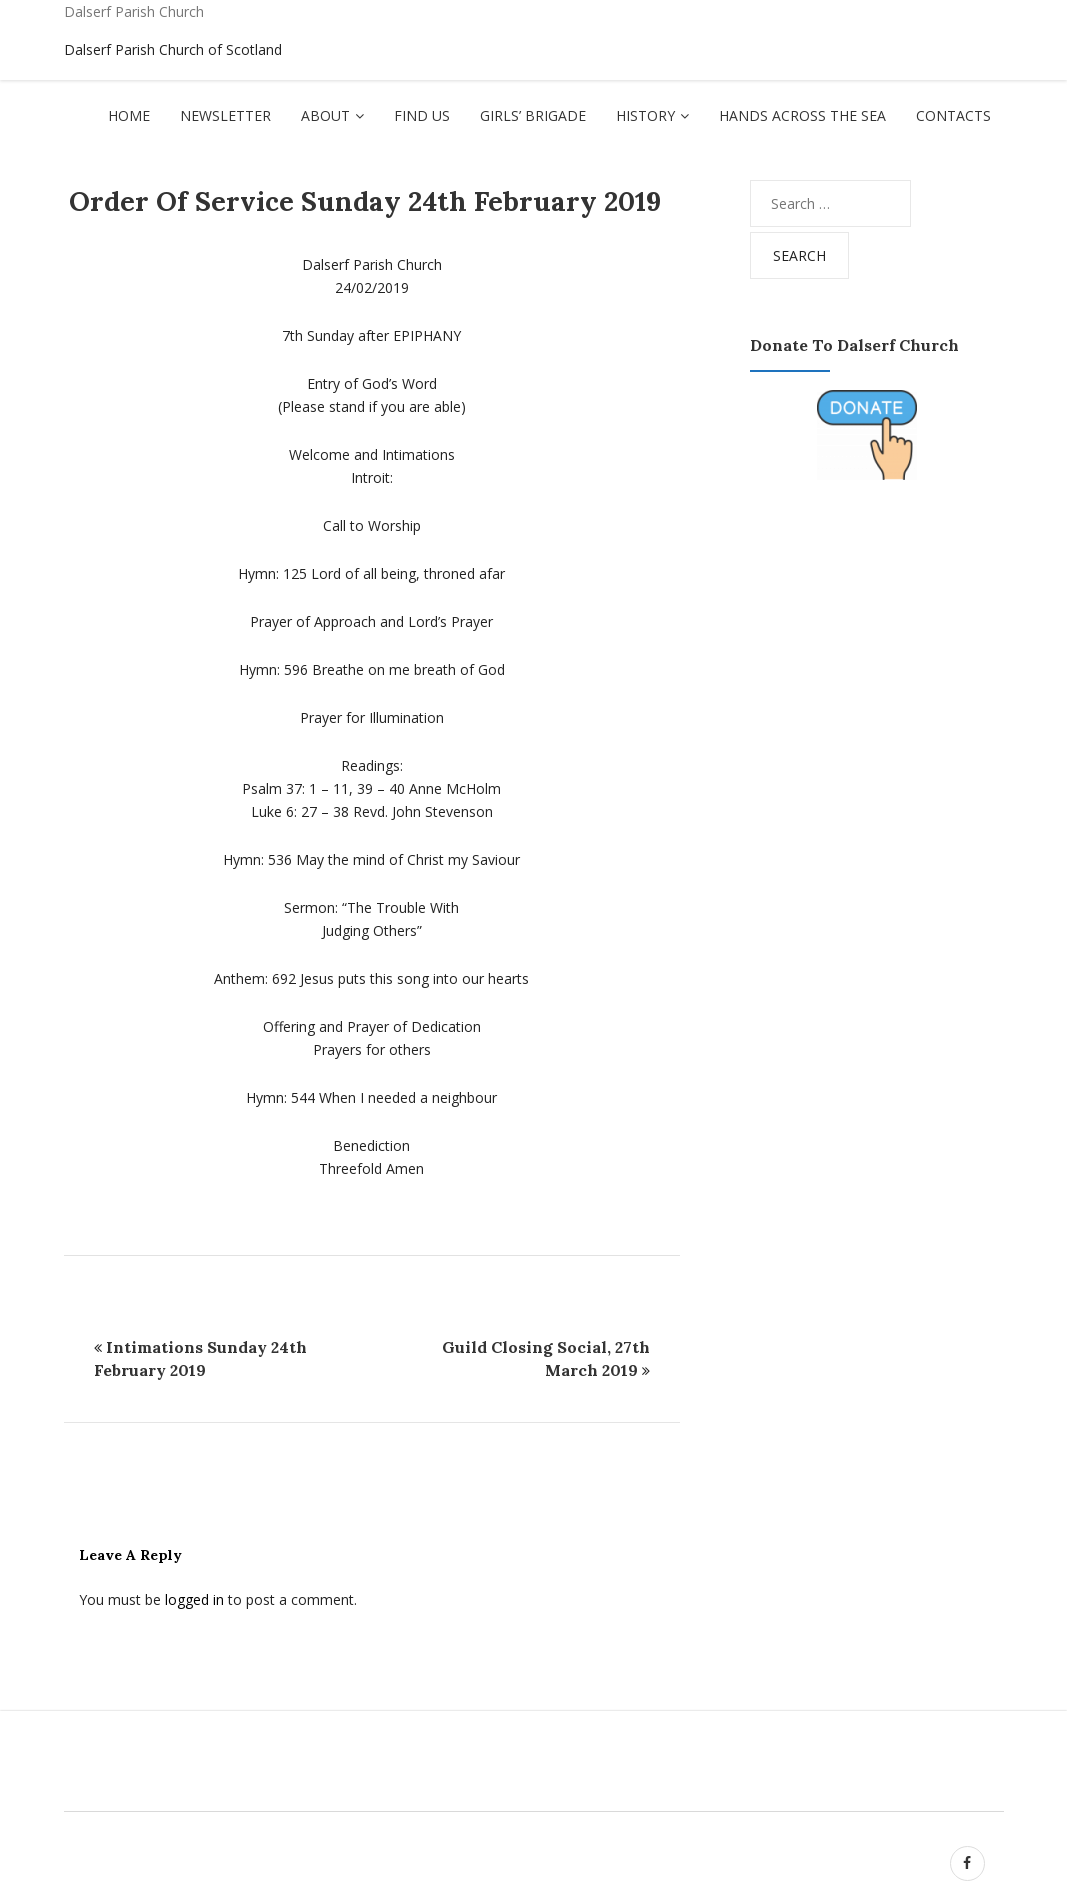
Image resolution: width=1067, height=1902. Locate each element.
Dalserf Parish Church (134, 11)
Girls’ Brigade (533, 115)
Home (129, 115)
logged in (194, 1599)
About (325, 115)
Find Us (422, 115)
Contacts (953, 115)
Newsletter (225, 115)
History (645, 115)
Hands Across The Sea (802, 115)
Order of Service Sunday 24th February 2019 (365, 201)
